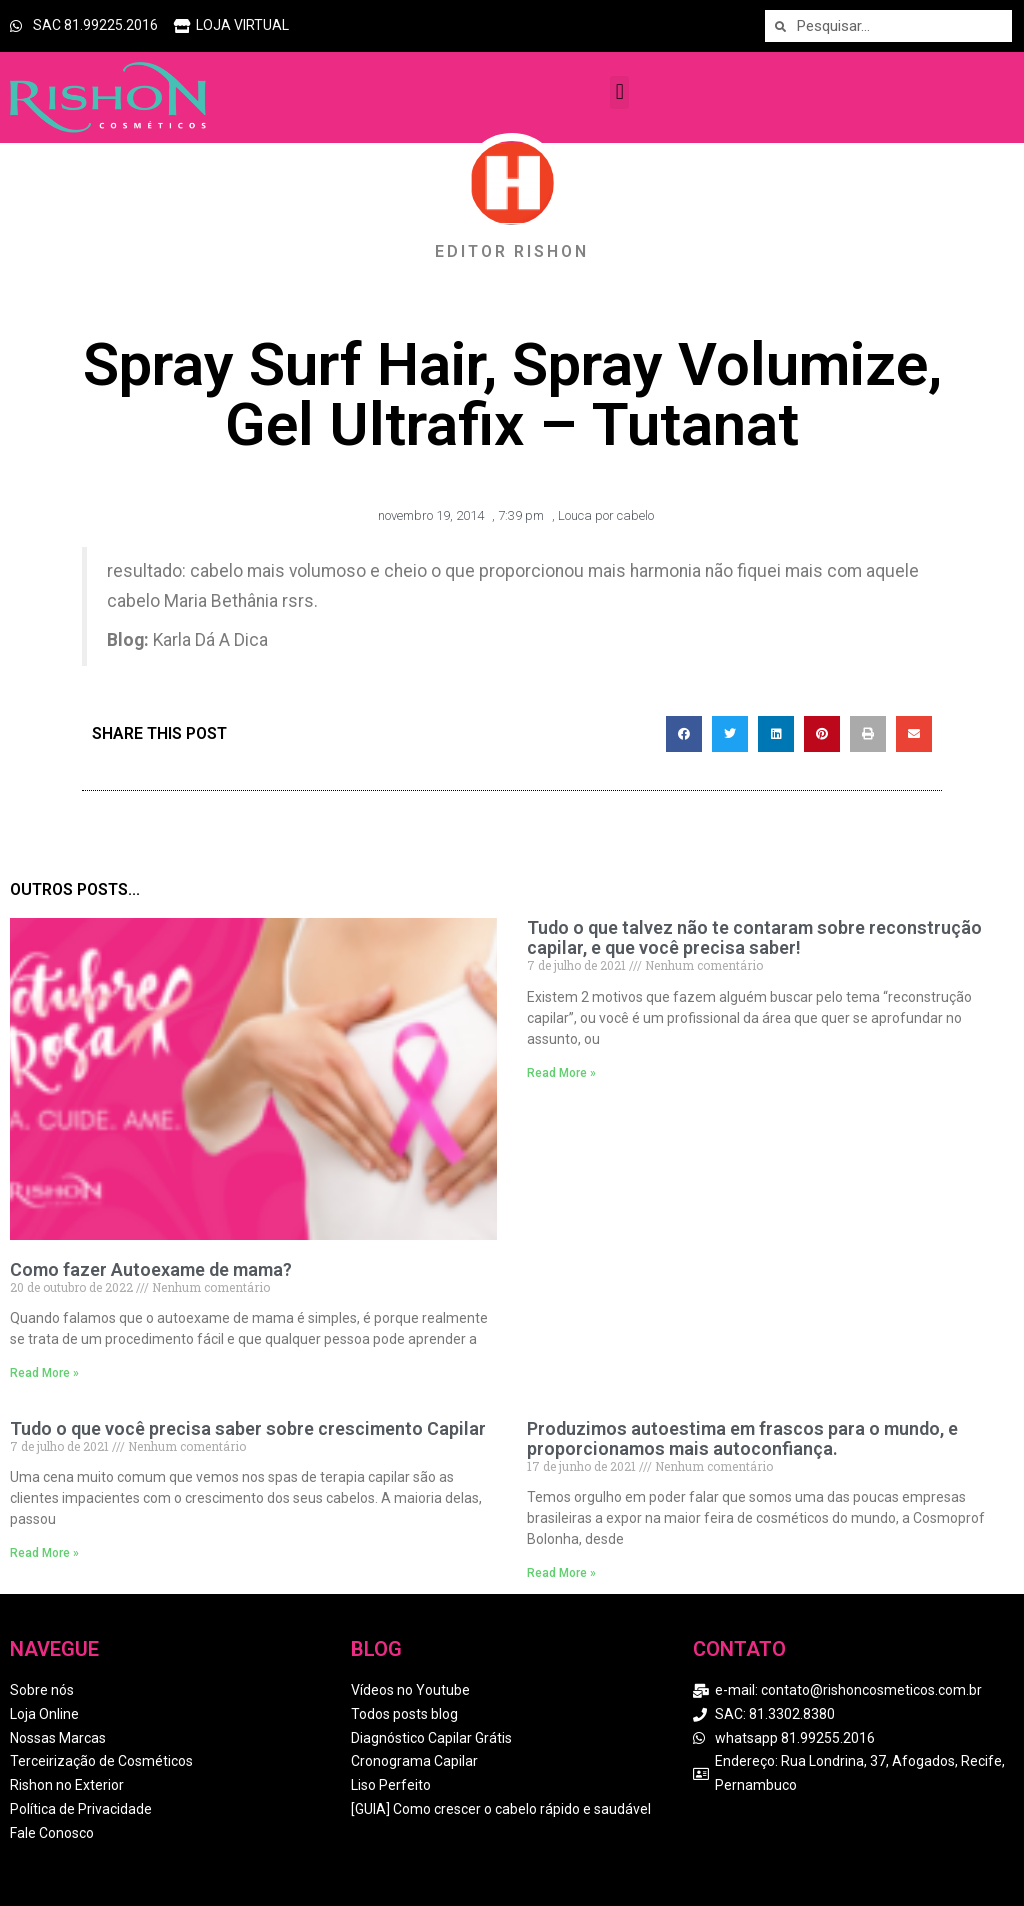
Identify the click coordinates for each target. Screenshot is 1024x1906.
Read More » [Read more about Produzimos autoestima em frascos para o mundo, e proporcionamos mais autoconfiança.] (561, 1573)
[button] (619, 92)
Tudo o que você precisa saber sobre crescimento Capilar (248, 1428)
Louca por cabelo (606, 515)
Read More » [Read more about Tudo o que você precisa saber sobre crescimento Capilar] (44, 1553)
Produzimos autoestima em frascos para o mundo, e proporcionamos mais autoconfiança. (742, 1438)
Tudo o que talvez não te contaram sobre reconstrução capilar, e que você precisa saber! (754, 937)
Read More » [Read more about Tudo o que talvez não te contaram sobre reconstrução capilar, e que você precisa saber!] (561, 1073)
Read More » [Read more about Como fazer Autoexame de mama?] (44, 1373)
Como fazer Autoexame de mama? (151, 1269)
